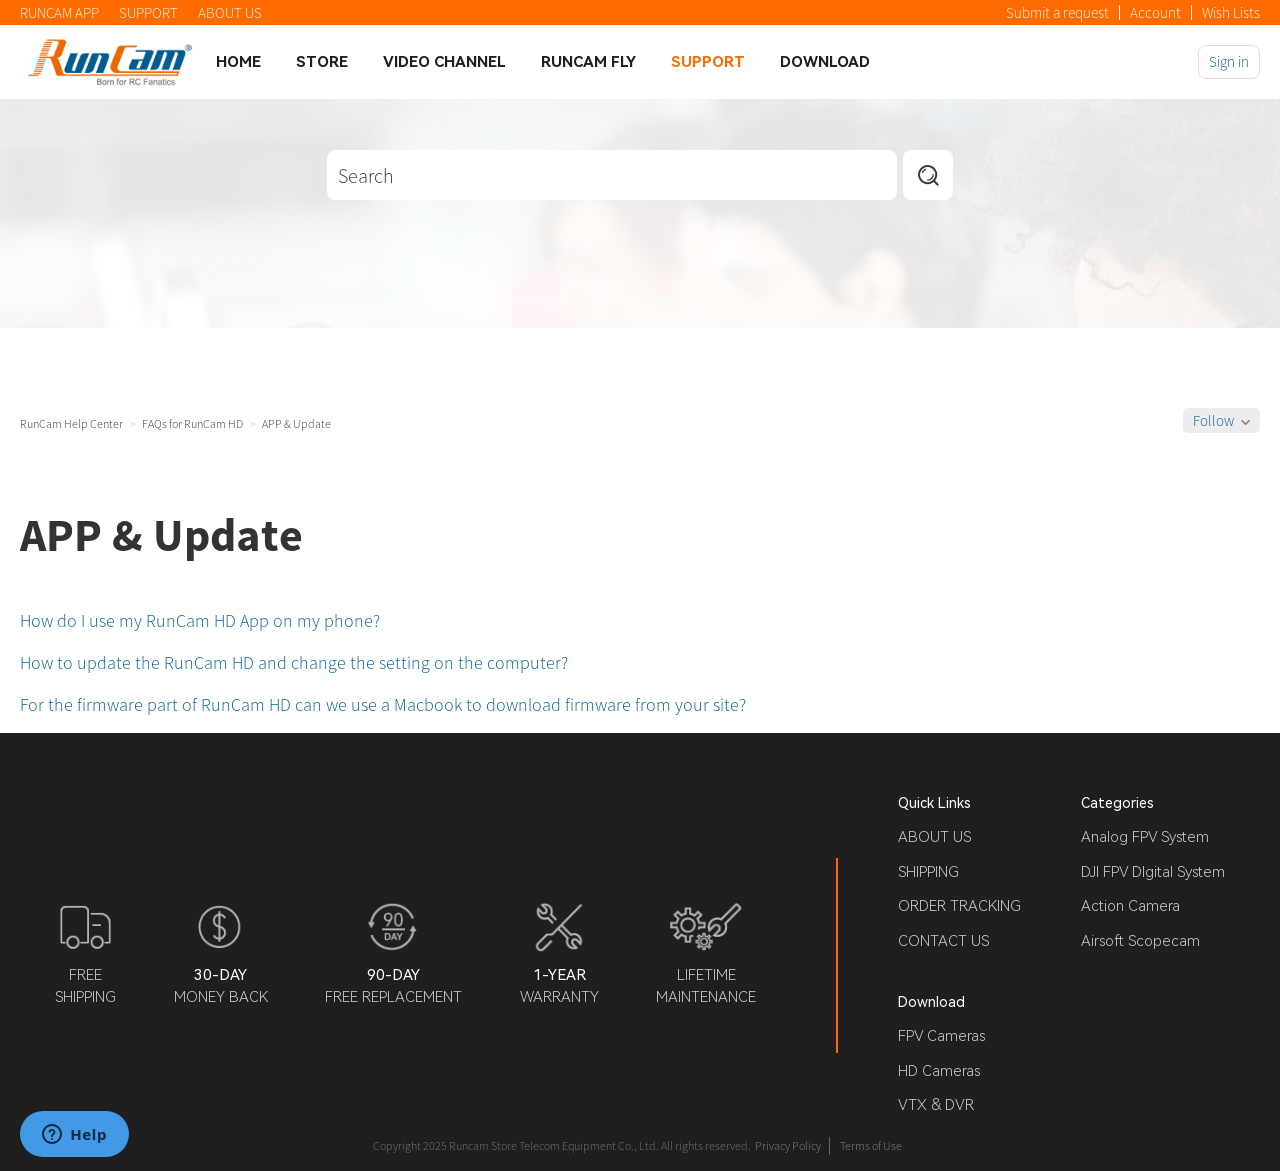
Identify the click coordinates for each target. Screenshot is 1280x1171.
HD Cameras (939, 1071)
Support (708, 62)
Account (1155, 12)
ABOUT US (230, 12)
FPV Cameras (941, 1036)
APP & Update (296, 423)
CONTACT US (943, 941)
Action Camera (1130, 906)
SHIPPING (928, 872)
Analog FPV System (1145, 837)
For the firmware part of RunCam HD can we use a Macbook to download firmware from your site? (383, 704)
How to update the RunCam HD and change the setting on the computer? (294, 662)
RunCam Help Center (71, 423)
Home (238, 62)
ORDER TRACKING (959, 906)
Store (322, 62)
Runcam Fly (588, 62)
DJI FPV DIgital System (1153, 872)
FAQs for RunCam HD (192, 423)
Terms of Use (871, 1145)
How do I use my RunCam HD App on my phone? (200, 620)
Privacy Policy (788, 1145)
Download (825, 62)
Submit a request (1057, 12)
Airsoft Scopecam (1140, 941)
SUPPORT (148, 12)
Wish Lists (1231, 12)
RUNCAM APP (59, 12)
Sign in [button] (1229, 61)
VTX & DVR (936, 1105)
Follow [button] (1213, 420)
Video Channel (444, 62)
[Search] (612, 175)
